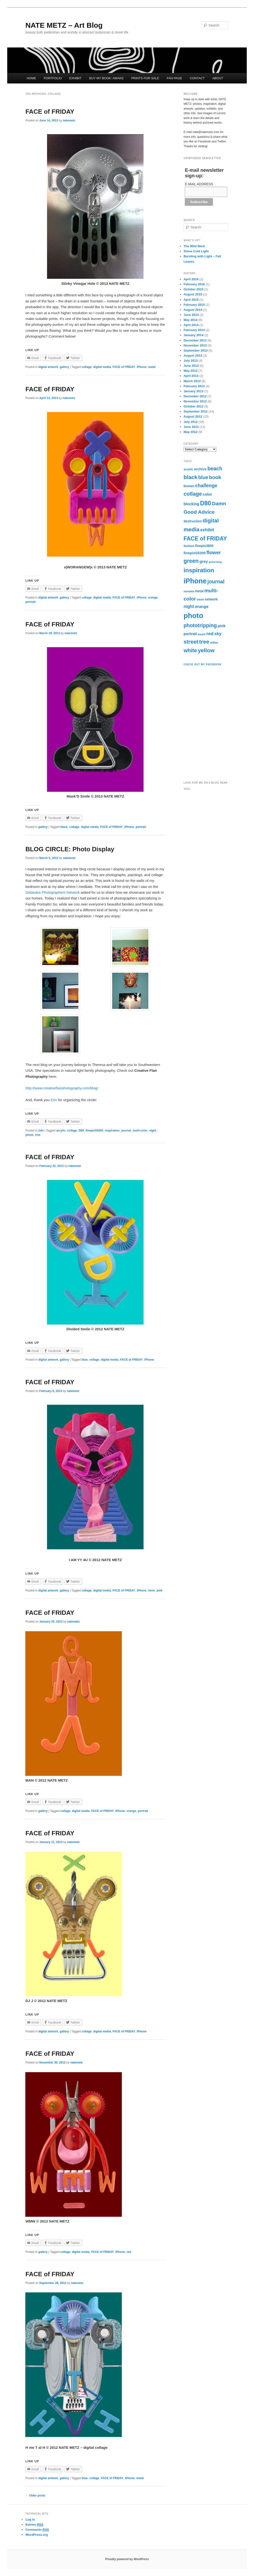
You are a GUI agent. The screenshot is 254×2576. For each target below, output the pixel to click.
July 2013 (191, 360)
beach (214, 469)
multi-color (139, 1130)
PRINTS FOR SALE (145, 78)
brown (189, 486)
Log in (30, 2519)
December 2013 (195, 340)
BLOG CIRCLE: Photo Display (69, 849)
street (191, 642)
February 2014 (194, 330)
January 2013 (193, 391)
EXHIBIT (75, 78)
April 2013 (191, 376)
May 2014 (191, 320)
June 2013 (191, 365)
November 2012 (195, 401)
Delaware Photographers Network (52, 892)
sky (218, 633)
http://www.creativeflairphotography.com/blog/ (61, 1088)
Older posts (35, 2495)
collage (87, 367)
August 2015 (193, 294)
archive (200, 469)
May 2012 (191, 432)
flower (213, 552)
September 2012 (196, 411)
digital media (102, 367)
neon (151, 1590)
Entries (34, 2525)
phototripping (200, 625)
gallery (64, 367)
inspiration (112, 1130)
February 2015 (194, 304)
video (214, 642)
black (64, 827)
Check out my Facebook (203, 664)
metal (152, 367)
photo (29, 1135)
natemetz (69, 120)
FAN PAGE (174, 78)
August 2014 (193, 310)
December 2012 (195, 396)
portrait (30, 602)
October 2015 (193, 289)
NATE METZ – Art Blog (64, 25)
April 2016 (191, 279)
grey (203, 561)
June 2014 (191, 315)
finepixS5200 (94, 1130)
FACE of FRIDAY (49, 111)
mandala (189, 591)
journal (126, 1130)
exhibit (207, 529)
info (41, 1130)
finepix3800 (204, 546)
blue (85, 1359)
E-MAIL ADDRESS (199, 184)
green (191, 561)
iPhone (141, 367)
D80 (81, 1130)
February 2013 (194, 386)
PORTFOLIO (53, 78)
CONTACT (197, 78)
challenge (206, 485)
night (152, 1130)
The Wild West (194, 246)
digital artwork (48, 367)
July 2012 (191, 422)
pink (160, 1590)
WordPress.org (36, 2534)
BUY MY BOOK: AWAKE (106, 78)
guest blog (215, 561)
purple (202, 634)
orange (153, 597)
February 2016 (194, 284)
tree (37, 1135)
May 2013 (191, 371)
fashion (189, 546)
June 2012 (191, 427)
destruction (193, 521)
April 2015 (191, 299)
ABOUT (217, 78)
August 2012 (193, 416)
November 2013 (195, 345)
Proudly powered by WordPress (127, 2559)
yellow (206, 650)
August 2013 (193, 355)
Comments (37, 2530)
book (215, 477)
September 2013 (196, 350)
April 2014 (191, 325)
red (129, 2252)
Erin (54, 1100)
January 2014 (193, 335)
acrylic (60, 1130)
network (211, 599)
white (190, 650)
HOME (31, 78)
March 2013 (192, 381)
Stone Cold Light (196, 251)
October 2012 (193, 406)
